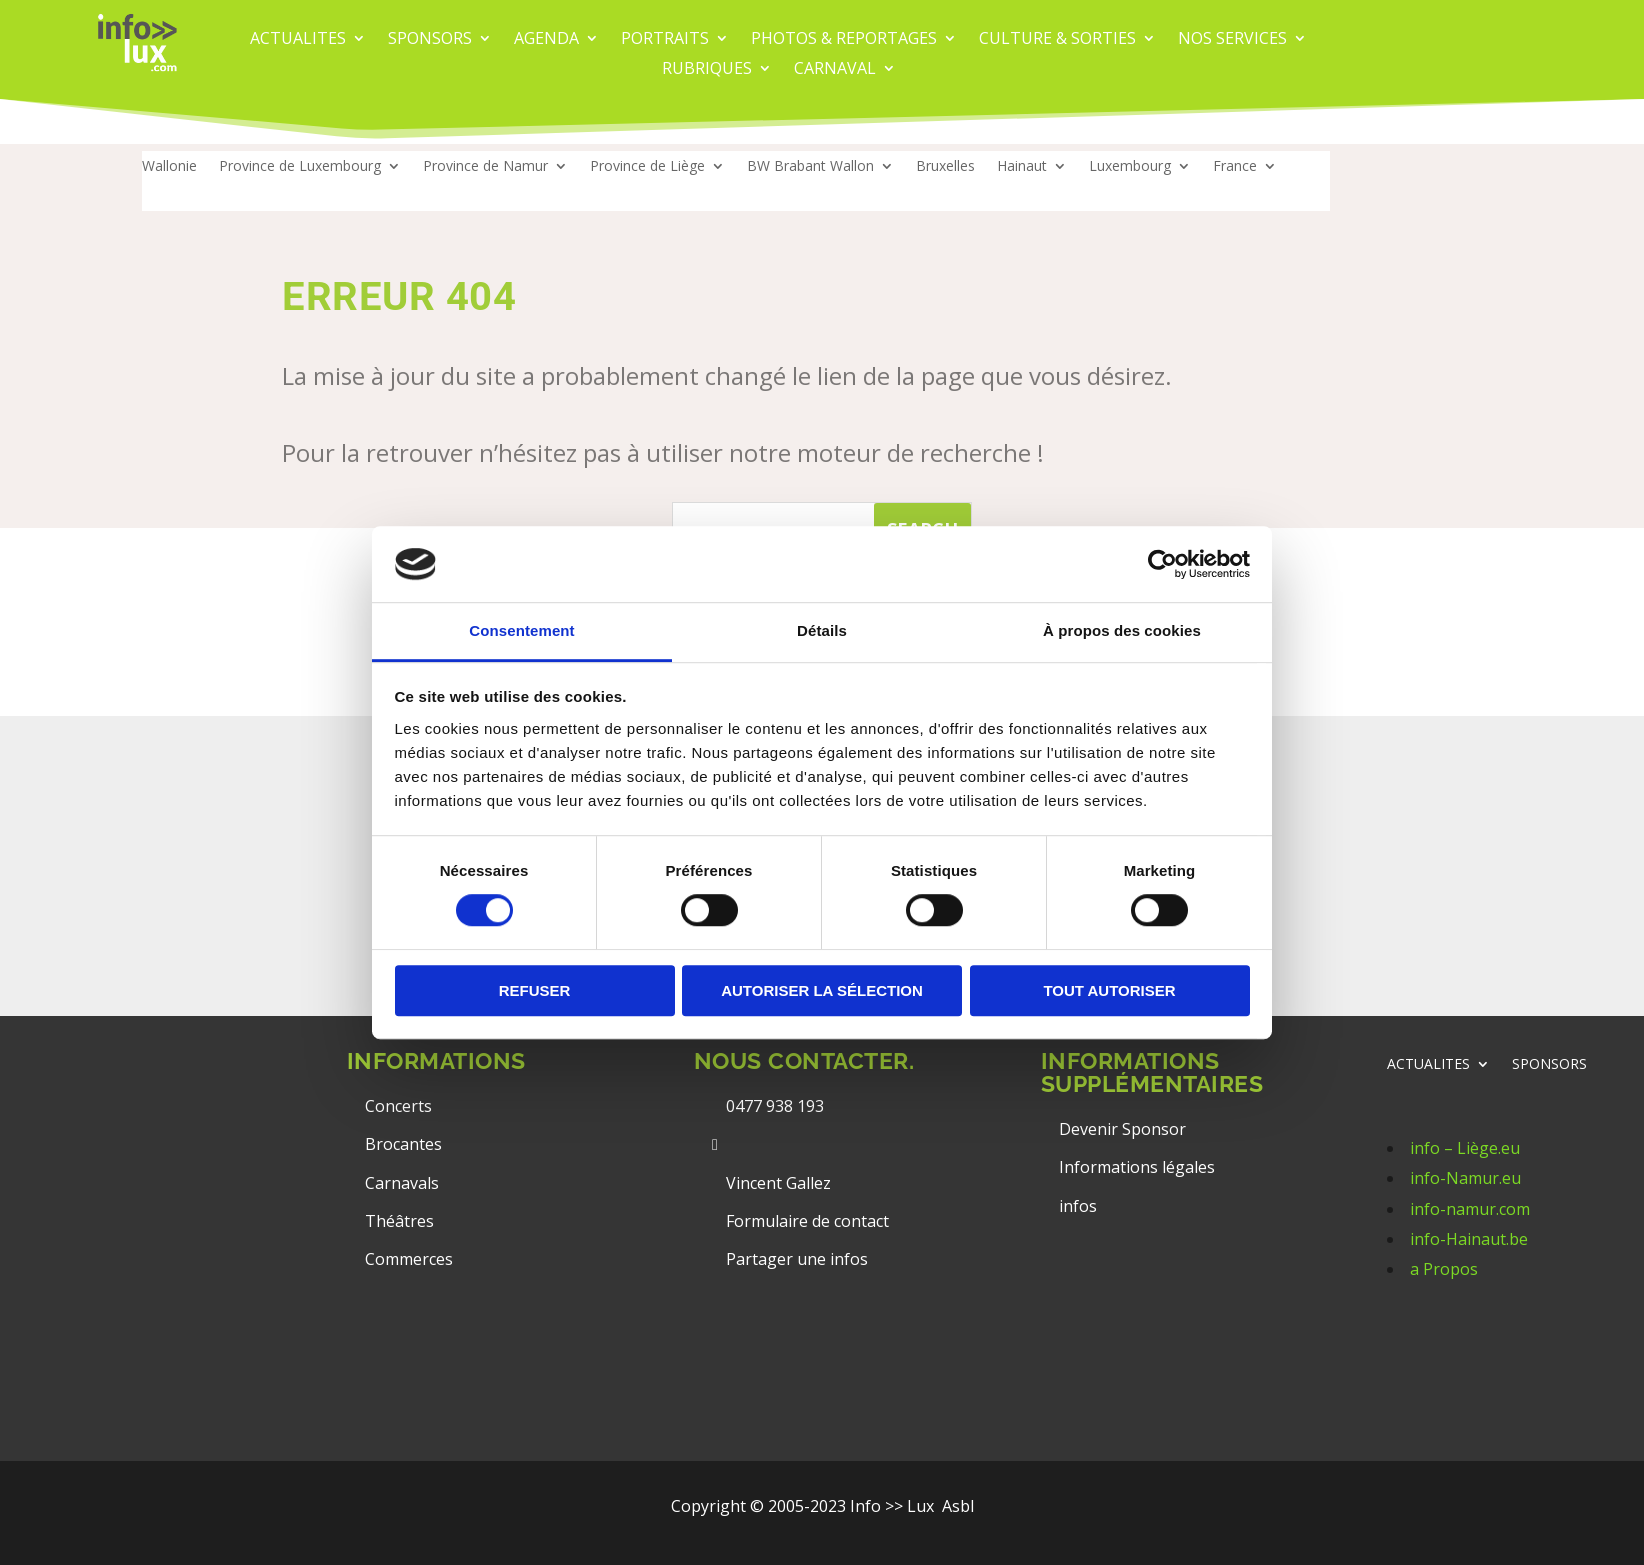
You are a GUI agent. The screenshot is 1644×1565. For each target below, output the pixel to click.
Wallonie (169, 167)
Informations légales (1137, 1167)
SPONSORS (1549, 1065)
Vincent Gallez (778, 1183)
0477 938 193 (775, 1106)
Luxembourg (1130, 167)
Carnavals (402, 1183)
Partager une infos (797, 1259)
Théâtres (399, 1221)
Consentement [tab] (521, 631)
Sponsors (430, 40)
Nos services (1232, 40)
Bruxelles (945, 167)
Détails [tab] (822, 631)
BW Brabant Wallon (810, 167)
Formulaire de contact (807, 1221)
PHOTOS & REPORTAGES (844, 40)
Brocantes (403, 1144)
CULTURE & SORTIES (1057, 40)
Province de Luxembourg (300, 167)
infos (1080, 1206)
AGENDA (546, 40)
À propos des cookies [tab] (1122, 631)
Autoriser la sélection (822, 990)
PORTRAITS (665, 40)
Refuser (535, 990)
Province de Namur (485, 167)
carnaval (835, 70)
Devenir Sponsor (1122, 1129)
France (1235, 167)
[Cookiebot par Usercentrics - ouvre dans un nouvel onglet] (1162, 564)
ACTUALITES (298, 40)
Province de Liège (647, 167)
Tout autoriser (1109, 990)
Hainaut (1022, 167)
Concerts (398, 1106)
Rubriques (707, 70)
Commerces (409, 1259)
